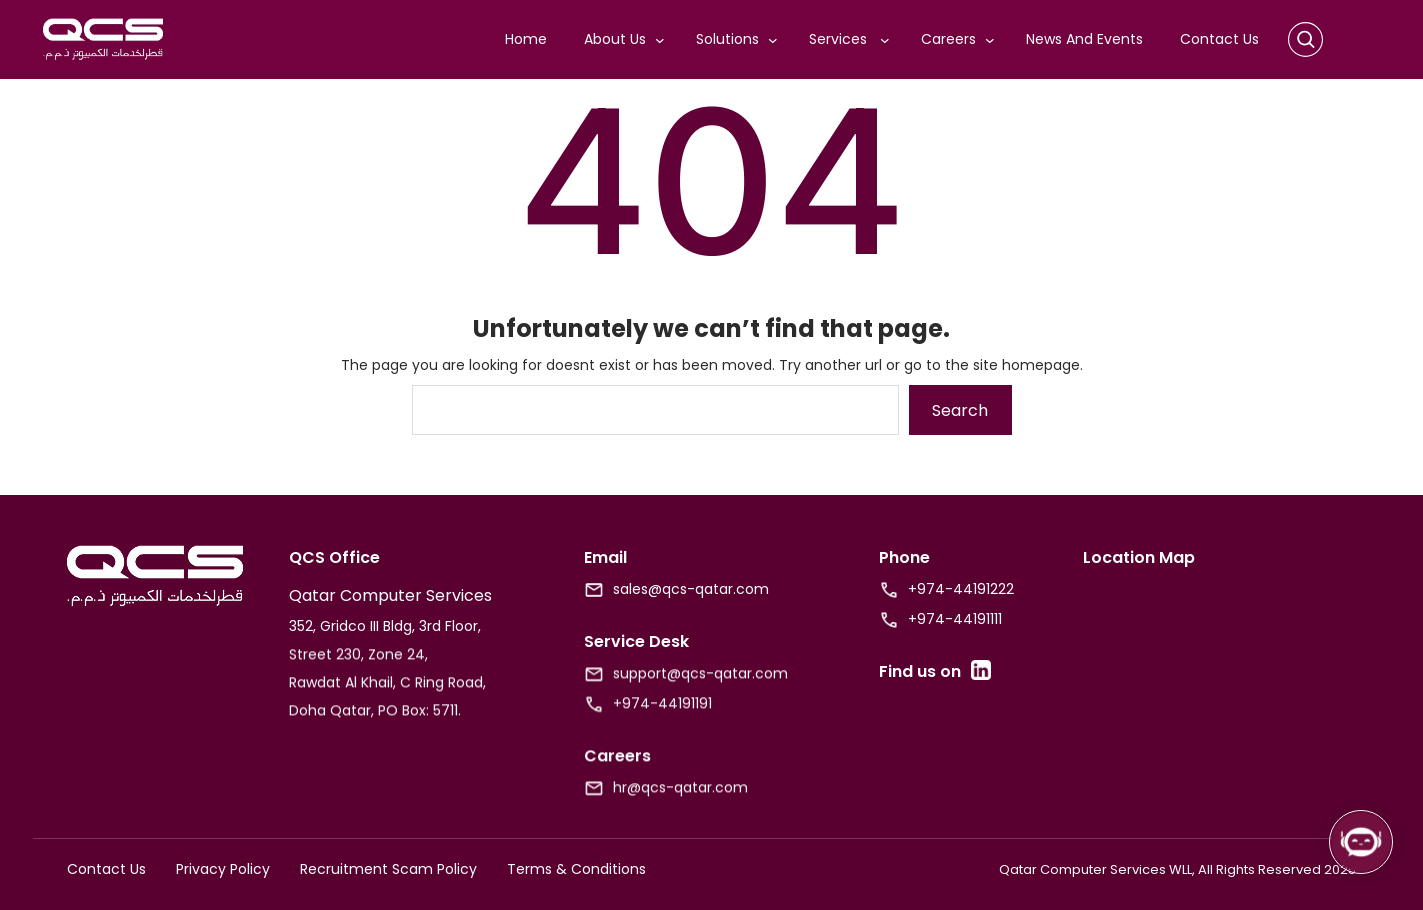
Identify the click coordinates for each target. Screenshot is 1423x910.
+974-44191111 (955, 619)
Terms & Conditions (576, 869)
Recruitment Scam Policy (388, 869)
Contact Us (106, 869)
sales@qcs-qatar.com (691, 589)
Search (960, 410)
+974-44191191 (662, 721)
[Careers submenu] (994, 40)
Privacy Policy (223, 869)
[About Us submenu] (664, 40)
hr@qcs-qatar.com (680, 805)
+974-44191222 (961, 589)
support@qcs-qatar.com (700, 691)
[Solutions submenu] (777, 40)
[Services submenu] (889, 40)
